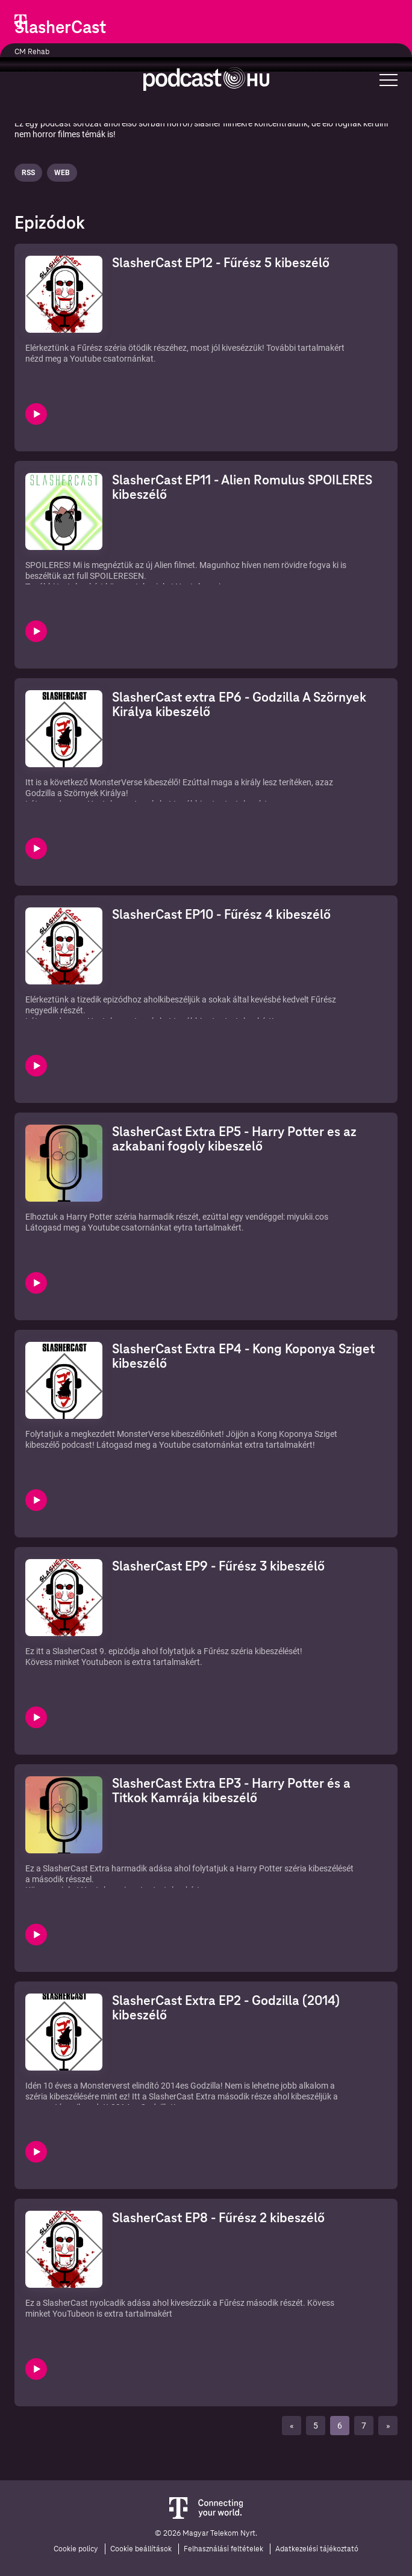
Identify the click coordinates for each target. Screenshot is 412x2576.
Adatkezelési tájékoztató (316, 2549)
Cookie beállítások (141, 2549)
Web (62, 172)
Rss (28, 172)
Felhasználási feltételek (223, 2549)
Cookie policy (76, 2549)
